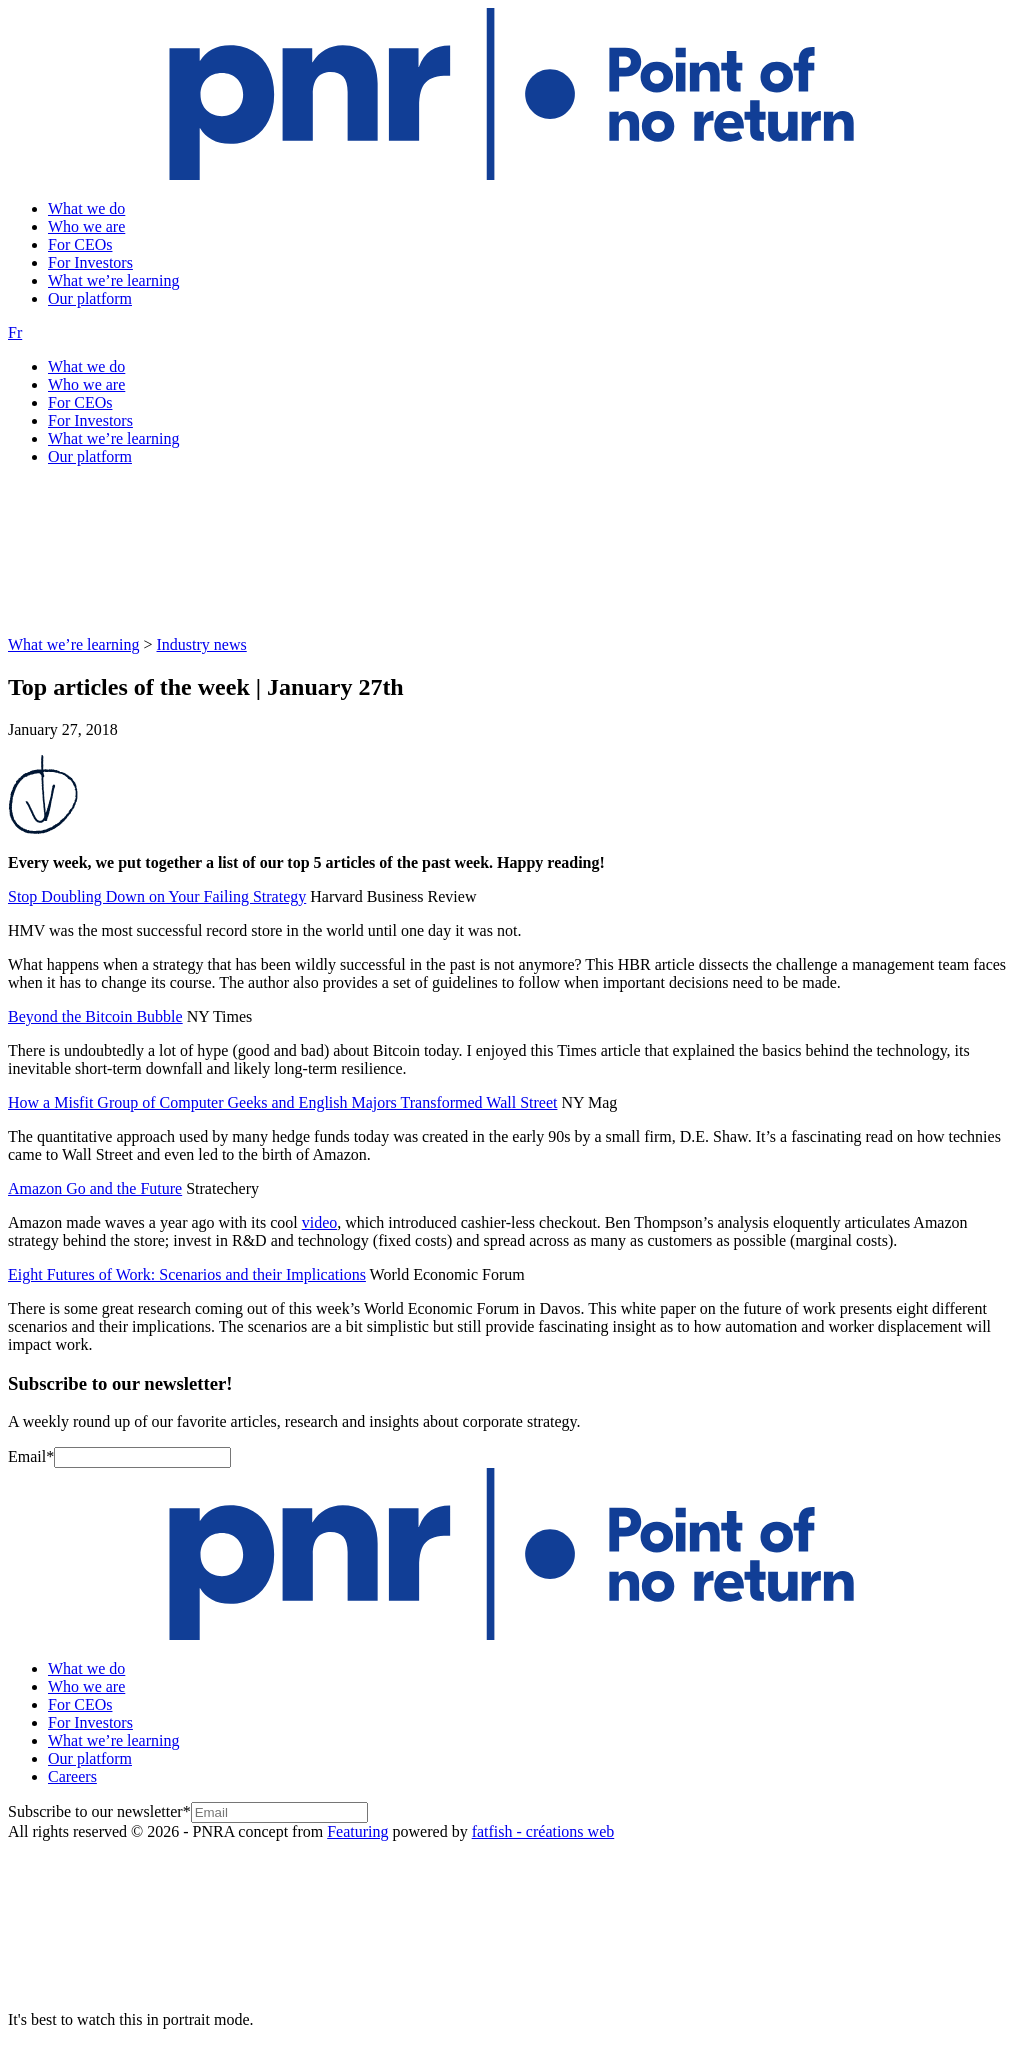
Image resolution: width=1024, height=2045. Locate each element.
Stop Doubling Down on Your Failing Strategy (157, 896)
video (320, 1222)
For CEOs (80, 244)
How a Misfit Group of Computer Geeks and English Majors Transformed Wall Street (282, 1102)
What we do (86, 208)
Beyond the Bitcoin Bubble (95, 1016)
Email (31, 1456)
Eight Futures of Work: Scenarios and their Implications (187, 1274)
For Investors (90, 262)
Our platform (90, 298)
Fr (15, 332)
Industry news (202, 644)
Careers (72, 1776)
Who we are (86, 226)
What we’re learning (113, 280)
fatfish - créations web (543, 1831)
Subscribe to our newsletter (99, 1811)
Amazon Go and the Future (95, 1188)
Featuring (357, 1831)
